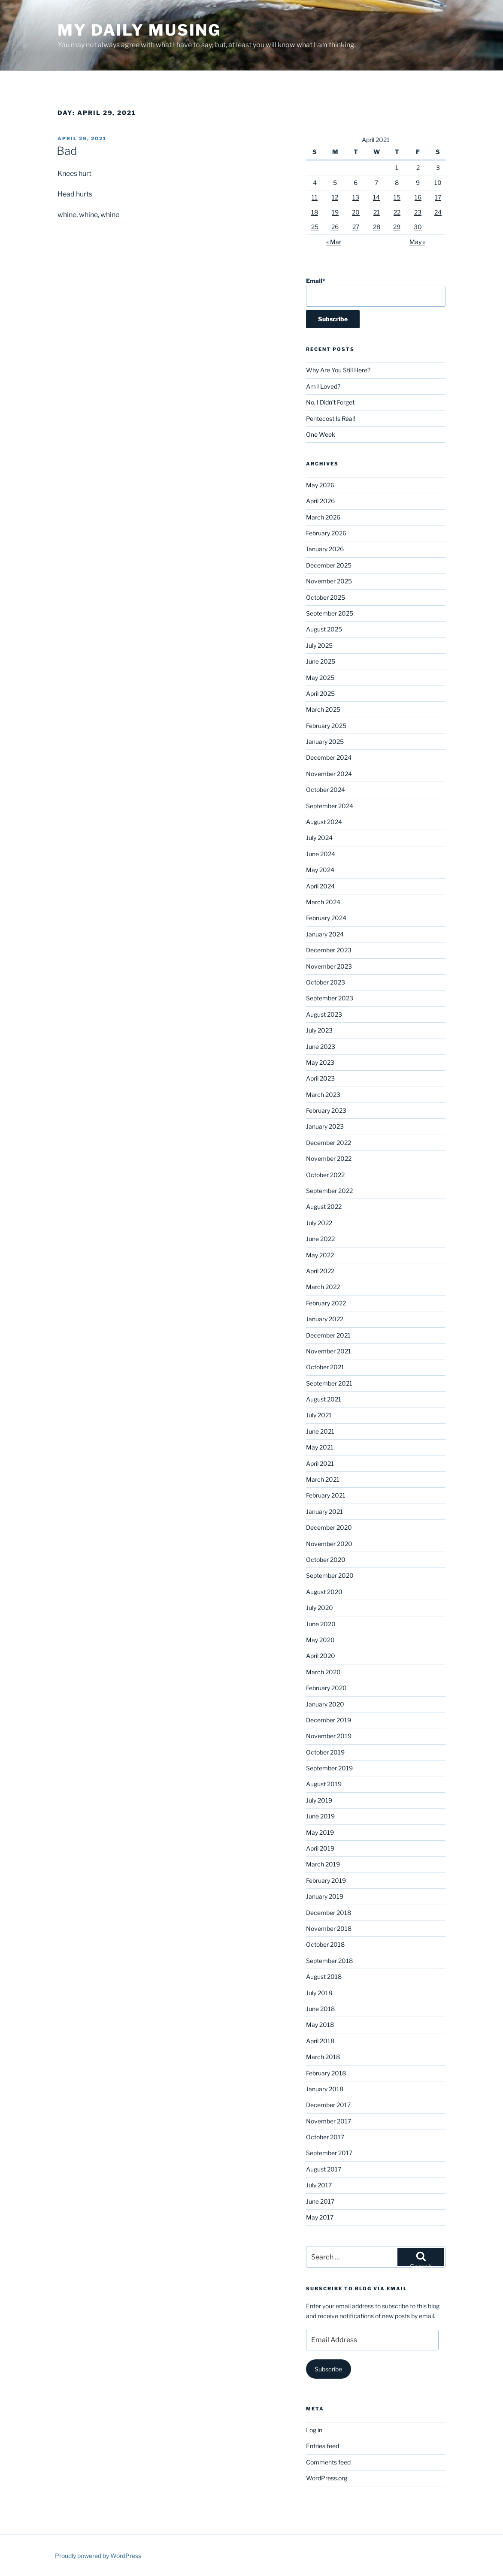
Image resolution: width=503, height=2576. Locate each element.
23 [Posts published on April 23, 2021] (417, 212)
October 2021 (325, 1367)
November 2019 (328, 1735)
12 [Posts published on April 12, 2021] (335, 197)
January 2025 (325, 741)
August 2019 (324, 1784)
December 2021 (328, 1335)
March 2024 (323, 902)
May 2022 (320, 1255)
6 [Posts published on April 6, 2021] (356, 182)
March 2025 (323, 709)
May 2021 (319, 1447)
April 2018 (320, 2040)
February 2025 (326, 725)
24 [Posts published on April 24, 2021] (438, 212)
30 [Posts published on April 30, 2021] (418, 226)
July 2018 (319, 1992)
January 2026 (325, 549)
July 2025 (319, 645)
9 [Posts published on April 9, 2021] (418, 182)
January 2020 (325, 1704)
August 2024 (324, 821)
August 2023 (324, 1014)
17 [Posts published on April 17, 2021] (438, 197)
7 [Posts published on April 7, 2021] (376, 182)
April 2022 (320, 1270)
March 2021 (322, 1479)
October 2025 (325, 597)
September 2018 (329, 1960)
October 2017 (325, 2137)
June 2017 (320, 2201)
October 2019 (325, 1752)
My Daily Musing (139, 30)
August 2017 (323, 2169)
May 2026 (320, 485)
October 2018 (325, 1944)
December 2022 (328, 1142)
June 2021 (320, 1431)
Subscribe (328, 2369)
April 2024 (320, 886)
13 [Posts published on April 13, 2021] (355, 197)
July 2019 (319, 1800)
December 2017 (328, 2104)
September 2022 (329, 1190)
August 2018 (324, 1976)
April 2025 (320, 693)
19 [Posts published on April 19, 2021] (335, 212)
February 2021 (325, 1495)
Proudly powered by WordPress (98, 2555)
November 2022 (328, 1158)
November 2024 (329, 773)
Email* (375, 292)
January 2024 (325, 934)
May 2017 (319, 2217)
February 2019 (326, 1880)
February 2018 (326, 2073)
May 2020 (320, 1639)
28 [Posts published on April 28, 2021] (376, 226)
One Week (320, 434)
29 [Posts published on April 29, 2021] (396, 226)
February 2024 (326, 917)
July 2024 (319, 837)
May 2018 (320, 2024)
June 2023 (320, 1046)
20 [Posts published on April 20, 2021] (356, 212)
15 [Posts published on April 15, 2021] (397, 197)
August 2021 (323, 1399)
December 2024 (328, 757)
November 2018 (328, 1928)
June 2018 (320, 2008)
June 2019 (320, 1816)
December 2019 (328, 1720)
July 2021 (319, 1415)
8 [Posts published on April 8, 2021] (397, 182)
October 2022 (325, 1174)
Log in (314, 2430)
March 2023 (323, 1094)
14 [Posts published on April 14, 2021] (376, 197)
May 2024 (320, 869)
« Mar (333, 241)
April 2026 (320, 500)
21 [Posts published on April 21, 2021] (376, 212)
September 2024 (329, 805)
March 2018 (323, 2056)
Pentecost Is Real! (330, 418)
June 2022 (320, 1238)
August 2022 (324, 1206)
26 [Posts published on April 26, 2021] (335, 226)
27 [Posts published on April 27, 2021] (355, 226)
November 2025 (329, 581)
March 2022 (323, 1286)
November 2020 (329, 1543)
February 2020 (326, 1687)
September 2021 (329, 1383)
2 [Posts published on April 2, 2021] (418, 167)
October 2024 (325, 789)
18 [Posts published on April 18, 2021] (314, 212)
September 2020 (330, 1575)
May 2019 (320, 1832)
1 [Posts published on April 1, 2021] (396, 167)
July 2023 (319, 1030)
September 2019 (329, 1768)
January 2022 (324, 1319)
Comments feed (328, 2462)
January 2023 (325, 1126)
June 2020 (321, 1624)
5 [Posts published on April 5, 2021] (335, 182)
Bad (67, 150)
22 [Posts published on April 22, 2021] (397, 212)
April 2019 (320, 1848)
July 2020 (319, 1607)
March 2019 (323, 1864)
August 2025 (324, 629)
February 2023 (326, 1110)
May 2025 (320, 677)
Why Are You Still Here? (338, 370)
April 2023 (320, 1078)
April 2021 (320, 1463)
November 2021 (328, 1351)
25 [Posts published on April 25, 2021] (314, 226)
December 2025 (328, 565)
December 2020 (329, 1527)
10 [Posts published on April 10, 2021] (438, 182)
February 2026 (326, 533)
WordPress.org (326, 2478)
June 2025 (320, 661)
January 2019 (324, 1896)
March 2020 (323, 1672)
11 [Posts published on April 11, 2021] (315, 197)
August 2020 (324, 1591)
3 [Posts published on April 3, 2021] (438, 167)
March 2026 (323, 517)
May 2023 (320, 1062)
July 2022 (319, 1222)
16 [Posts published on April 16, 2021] (418, 197)
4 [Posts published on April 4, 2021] (315, 182)
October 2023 (325, 982)
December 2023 (328, 950)
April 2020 (320, 1655)
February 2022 (326, 1303)
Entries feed (322, 2445)
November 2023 (329, 966)
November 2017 (328, 2121)
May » (417, 241)
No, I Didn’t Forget (330, 402)
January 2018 (324, 2089)
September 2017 (329, 2152)
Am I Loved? (323, 386)
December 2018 (328, 1912)
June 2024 (320, 854)
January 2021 (324, 1511)
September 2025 (329, 613)
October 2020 (325, 1559)
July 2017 (319, 2185)
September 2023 (329, 998)
